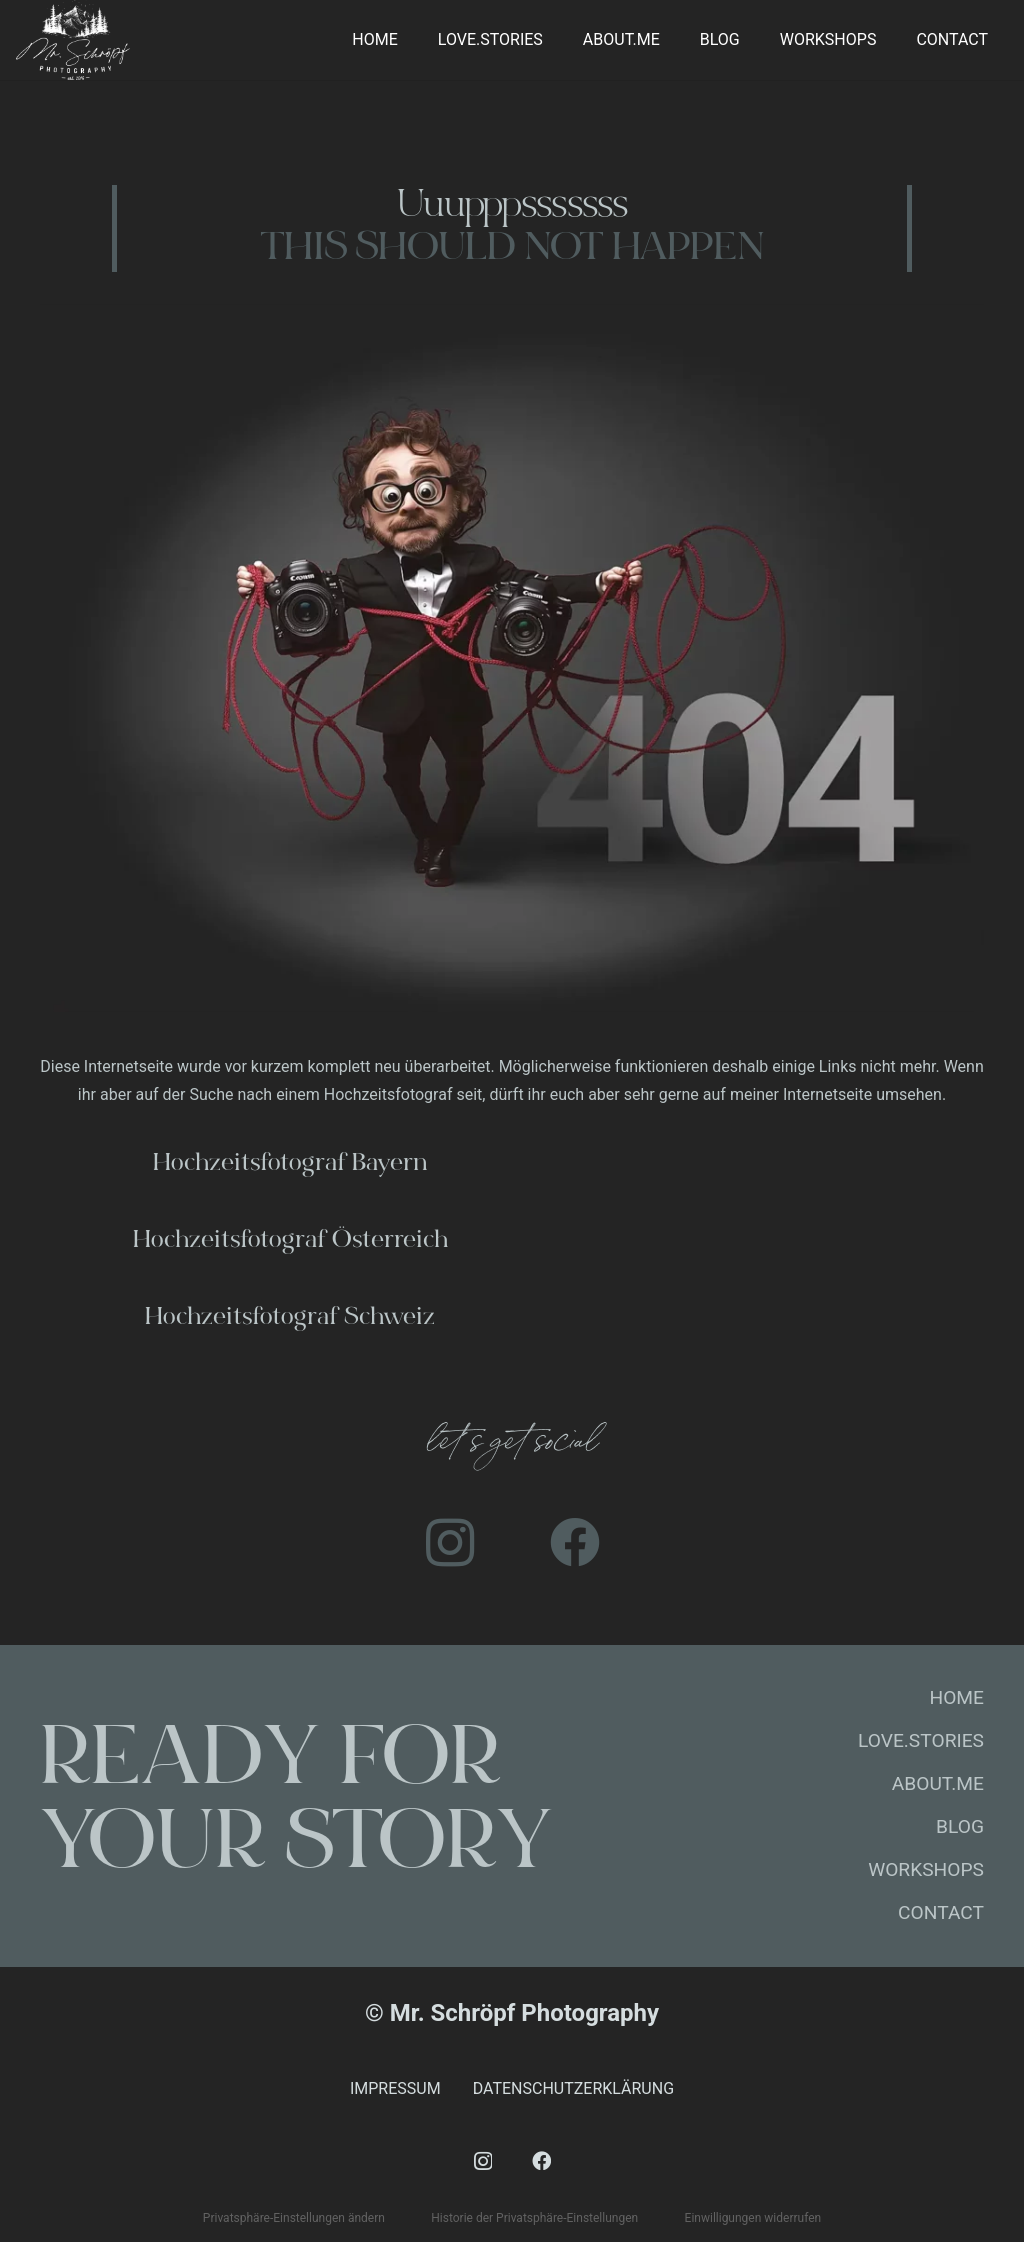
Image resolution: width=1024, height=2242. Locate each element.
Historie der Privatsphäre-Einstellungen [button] (534, 2218)
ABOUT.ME (938, 1783)
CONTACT (941, 1912)
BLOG (960, 1826)
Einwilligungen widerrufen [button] (753, 2218)
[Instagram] (449, 1542)
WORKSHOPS (926, 1869)
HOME (956, 1697)
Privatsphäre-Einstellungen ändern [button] (294, 2218)
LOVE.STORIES (921, 1740)
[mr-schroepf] (73, 40)
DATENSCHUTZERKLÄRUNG (573, 2088)
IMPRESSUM (395, 2088)
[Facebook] (574, 1542)
